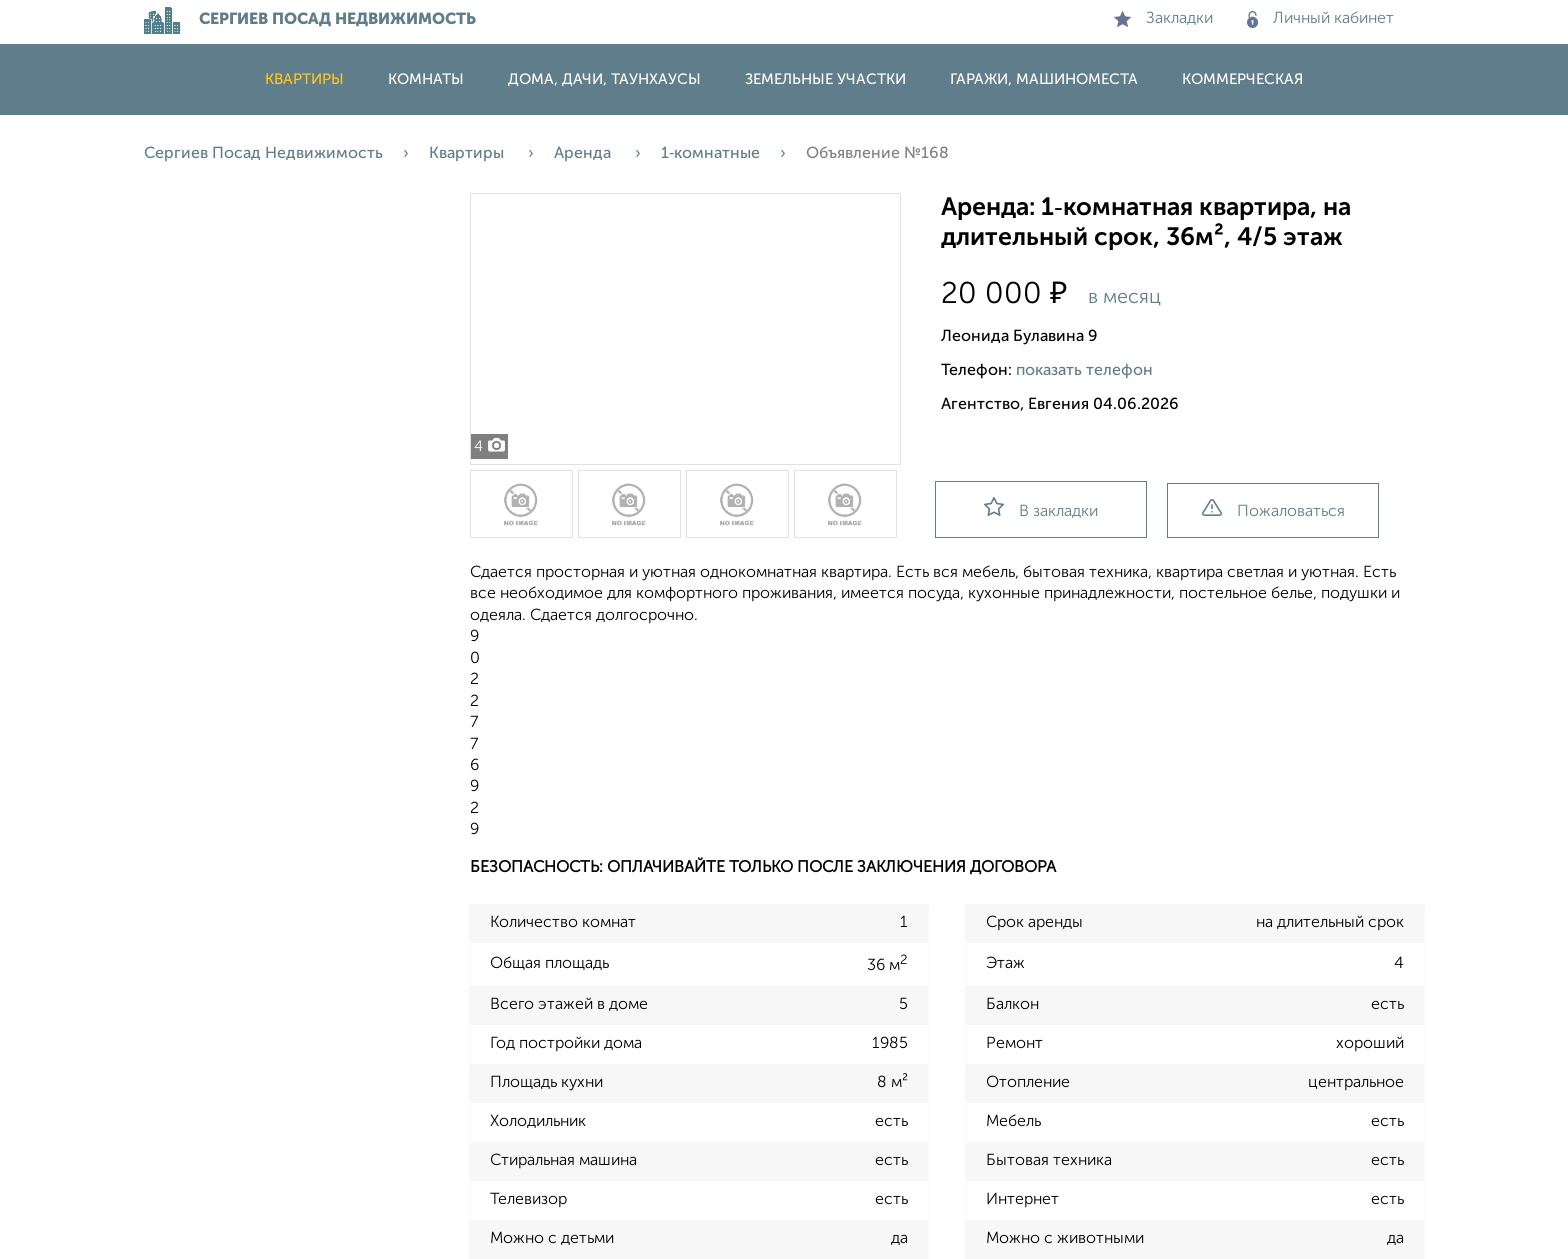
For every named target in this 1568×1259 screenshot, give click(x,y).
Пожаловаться (1273, 509)
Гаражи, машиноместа (1044, 79)
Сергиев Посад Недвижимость (263, 154)
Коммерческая (1242, 79)
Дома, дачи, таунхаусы (604, 79)
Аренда (584, 154)
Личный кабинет (1320, 19)
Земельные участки (825, 79)
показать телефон (1084, 371)
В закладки (1041, 508)
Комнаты (426, 79)
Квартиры (304, 79)
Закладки (1163, 19)
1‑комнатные (710, 154)
